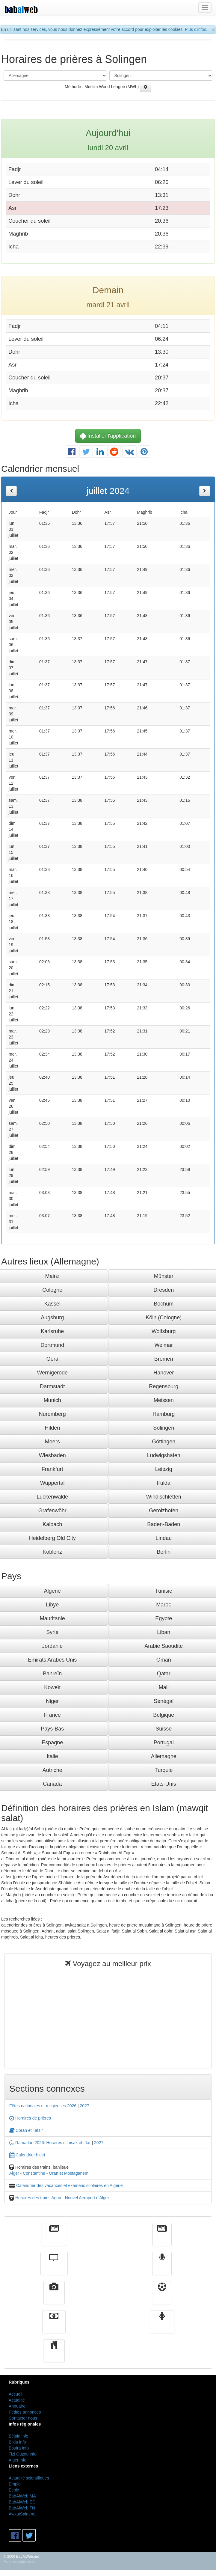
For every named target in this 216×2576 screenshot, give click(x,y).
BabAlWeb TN (22, 2508)
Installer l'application (108, 436)
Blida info (17, 2442)
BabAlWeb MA (22, 2496)
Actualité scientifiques (29, 2478)
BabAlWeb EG (22, 2502)
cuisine (54, 2355)
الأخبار (162, 2238)
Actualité (54, 2238)
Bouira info (19, 2448)
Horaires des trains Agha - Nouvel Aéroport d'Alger (62, 2197)
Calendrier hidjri (27, 2155)
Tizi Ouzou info (23, 2454)
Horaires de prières (30, 2118)
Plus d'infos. (196, 29)
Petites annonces (25, 2412)
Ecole (14, 2490)
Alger (14, 2173)
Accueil (15, 2394)
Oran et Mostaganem (68, 2173)
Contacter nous (23, 2418)
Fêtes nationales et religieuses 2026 (42, 2105)
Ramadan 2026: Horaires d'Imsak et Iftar (50, 2142)
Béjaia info (18, 2436)
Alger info (17, 2460)
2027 (84, 2105)
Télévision (54, 2268)
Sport (162, 2297)
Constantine (34, 2173)
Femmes (162, 2326)
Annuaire (17, 2406)
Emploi (15, 2484)
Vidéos (54, 2297)
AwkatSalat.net (23, 2514)
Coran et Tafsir (26, 2130)
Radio (161, 2268)
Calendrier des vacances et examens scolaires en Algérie (69, 2185)
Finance (53, 2326)
